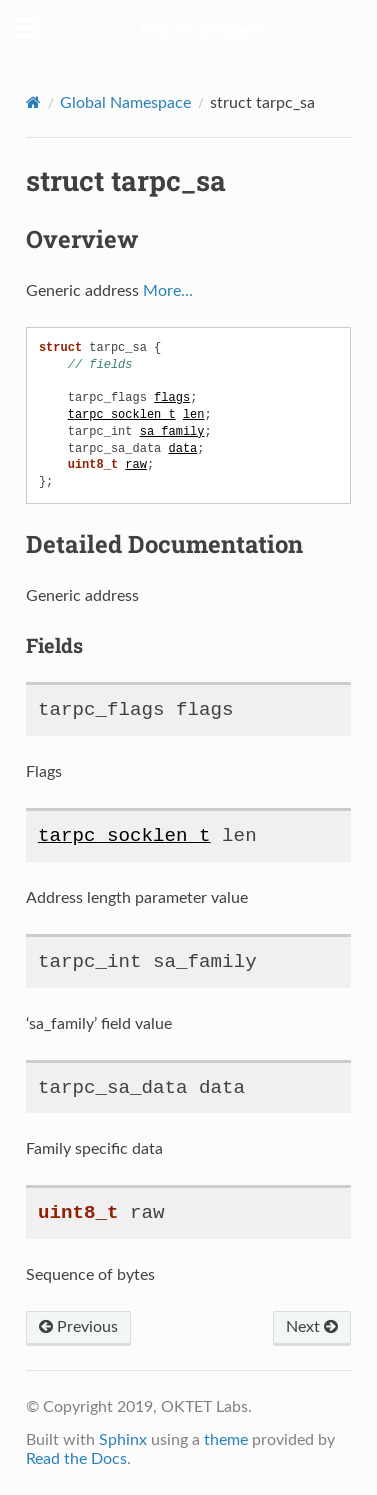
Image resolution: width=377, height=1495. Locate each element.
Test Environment (201, 31)
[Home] (33, 102)
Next (312, 1327)
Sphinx (123, 1440)
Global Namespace (125, 103)
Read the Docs (76, 1459)
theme (226, 1440)
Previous (78, 1327)
